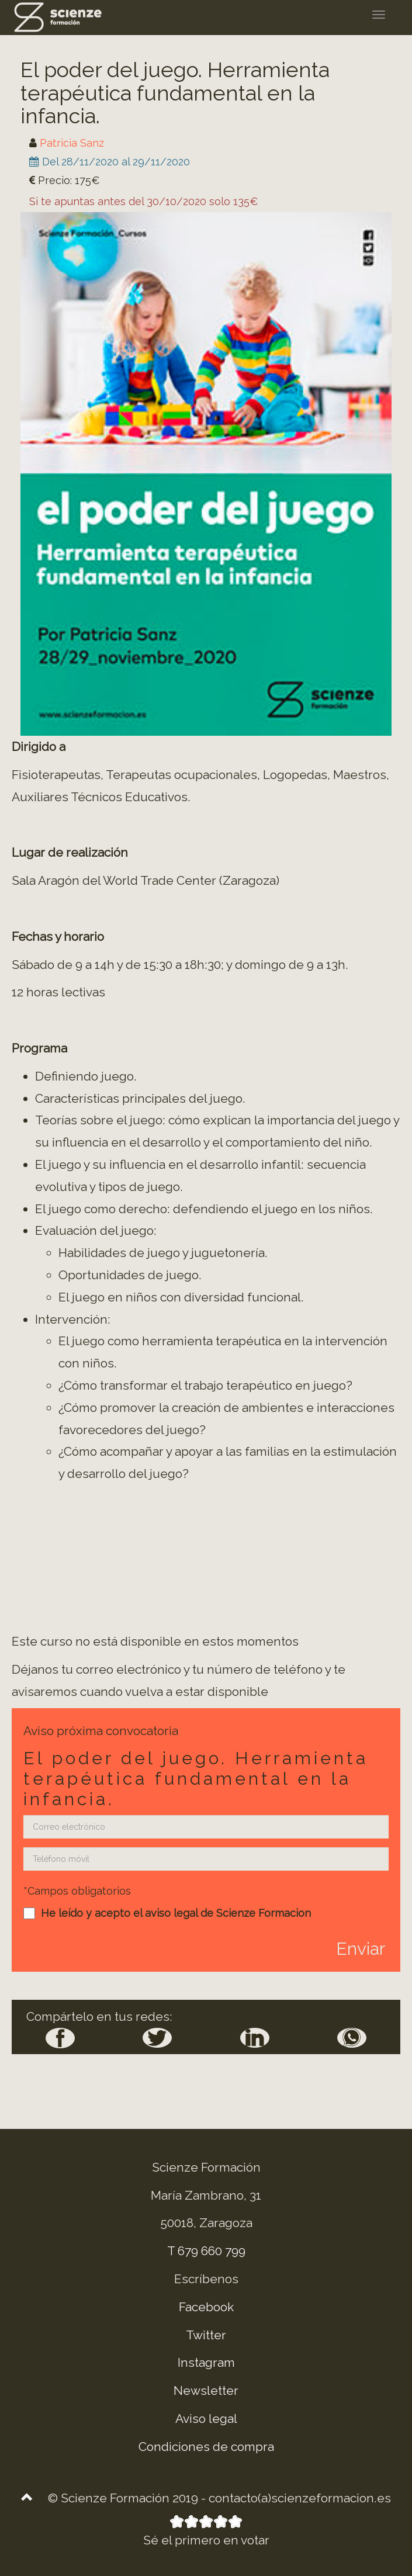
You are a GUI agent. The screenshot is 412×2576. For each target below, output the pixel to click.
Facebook (206, 2307)
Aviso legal (206, 2418)
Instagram (206, 2362)
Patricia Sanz (72, 143)
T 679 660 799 (206, 2250)
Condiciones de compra (206, 2446)
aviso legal (171, 1913)
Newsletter (206, 2390)
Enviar (360, 1948)
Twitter (206, 2335)
